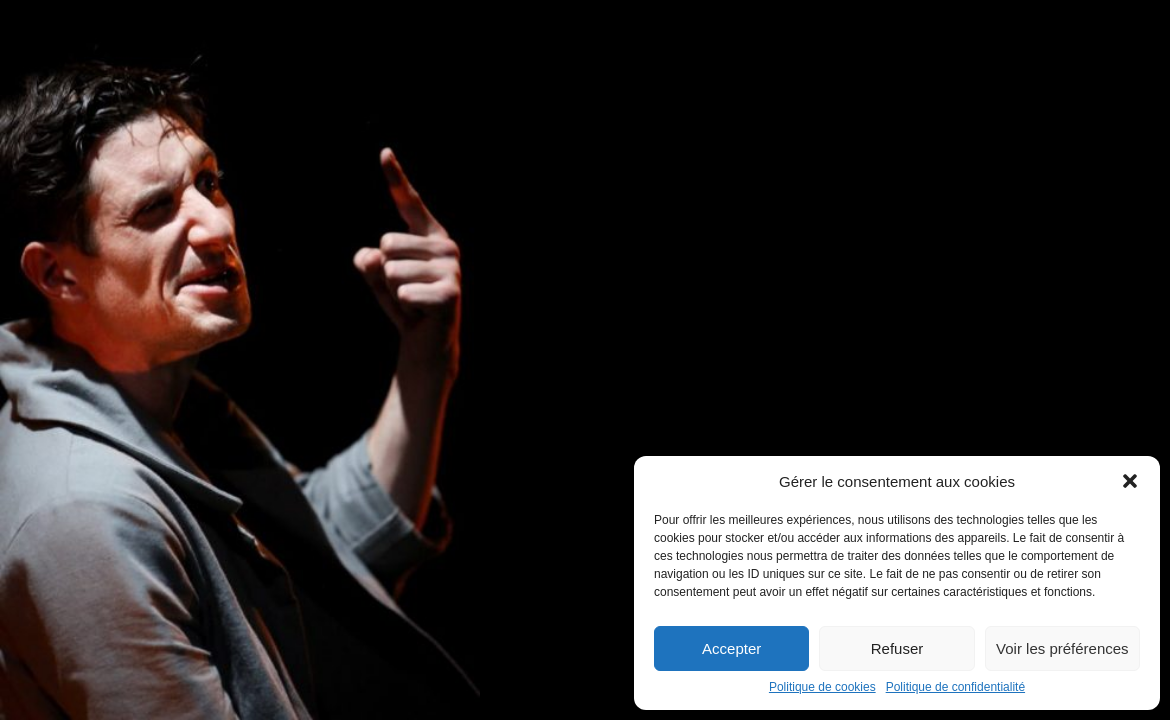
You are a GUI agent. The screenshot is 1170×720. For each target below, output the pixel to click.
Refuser (897, 648)
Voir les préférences (1062, 648)
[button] (1130, 481)
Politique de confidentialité (955, 687)
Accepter (731, 648)
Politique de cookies (822, 687)
